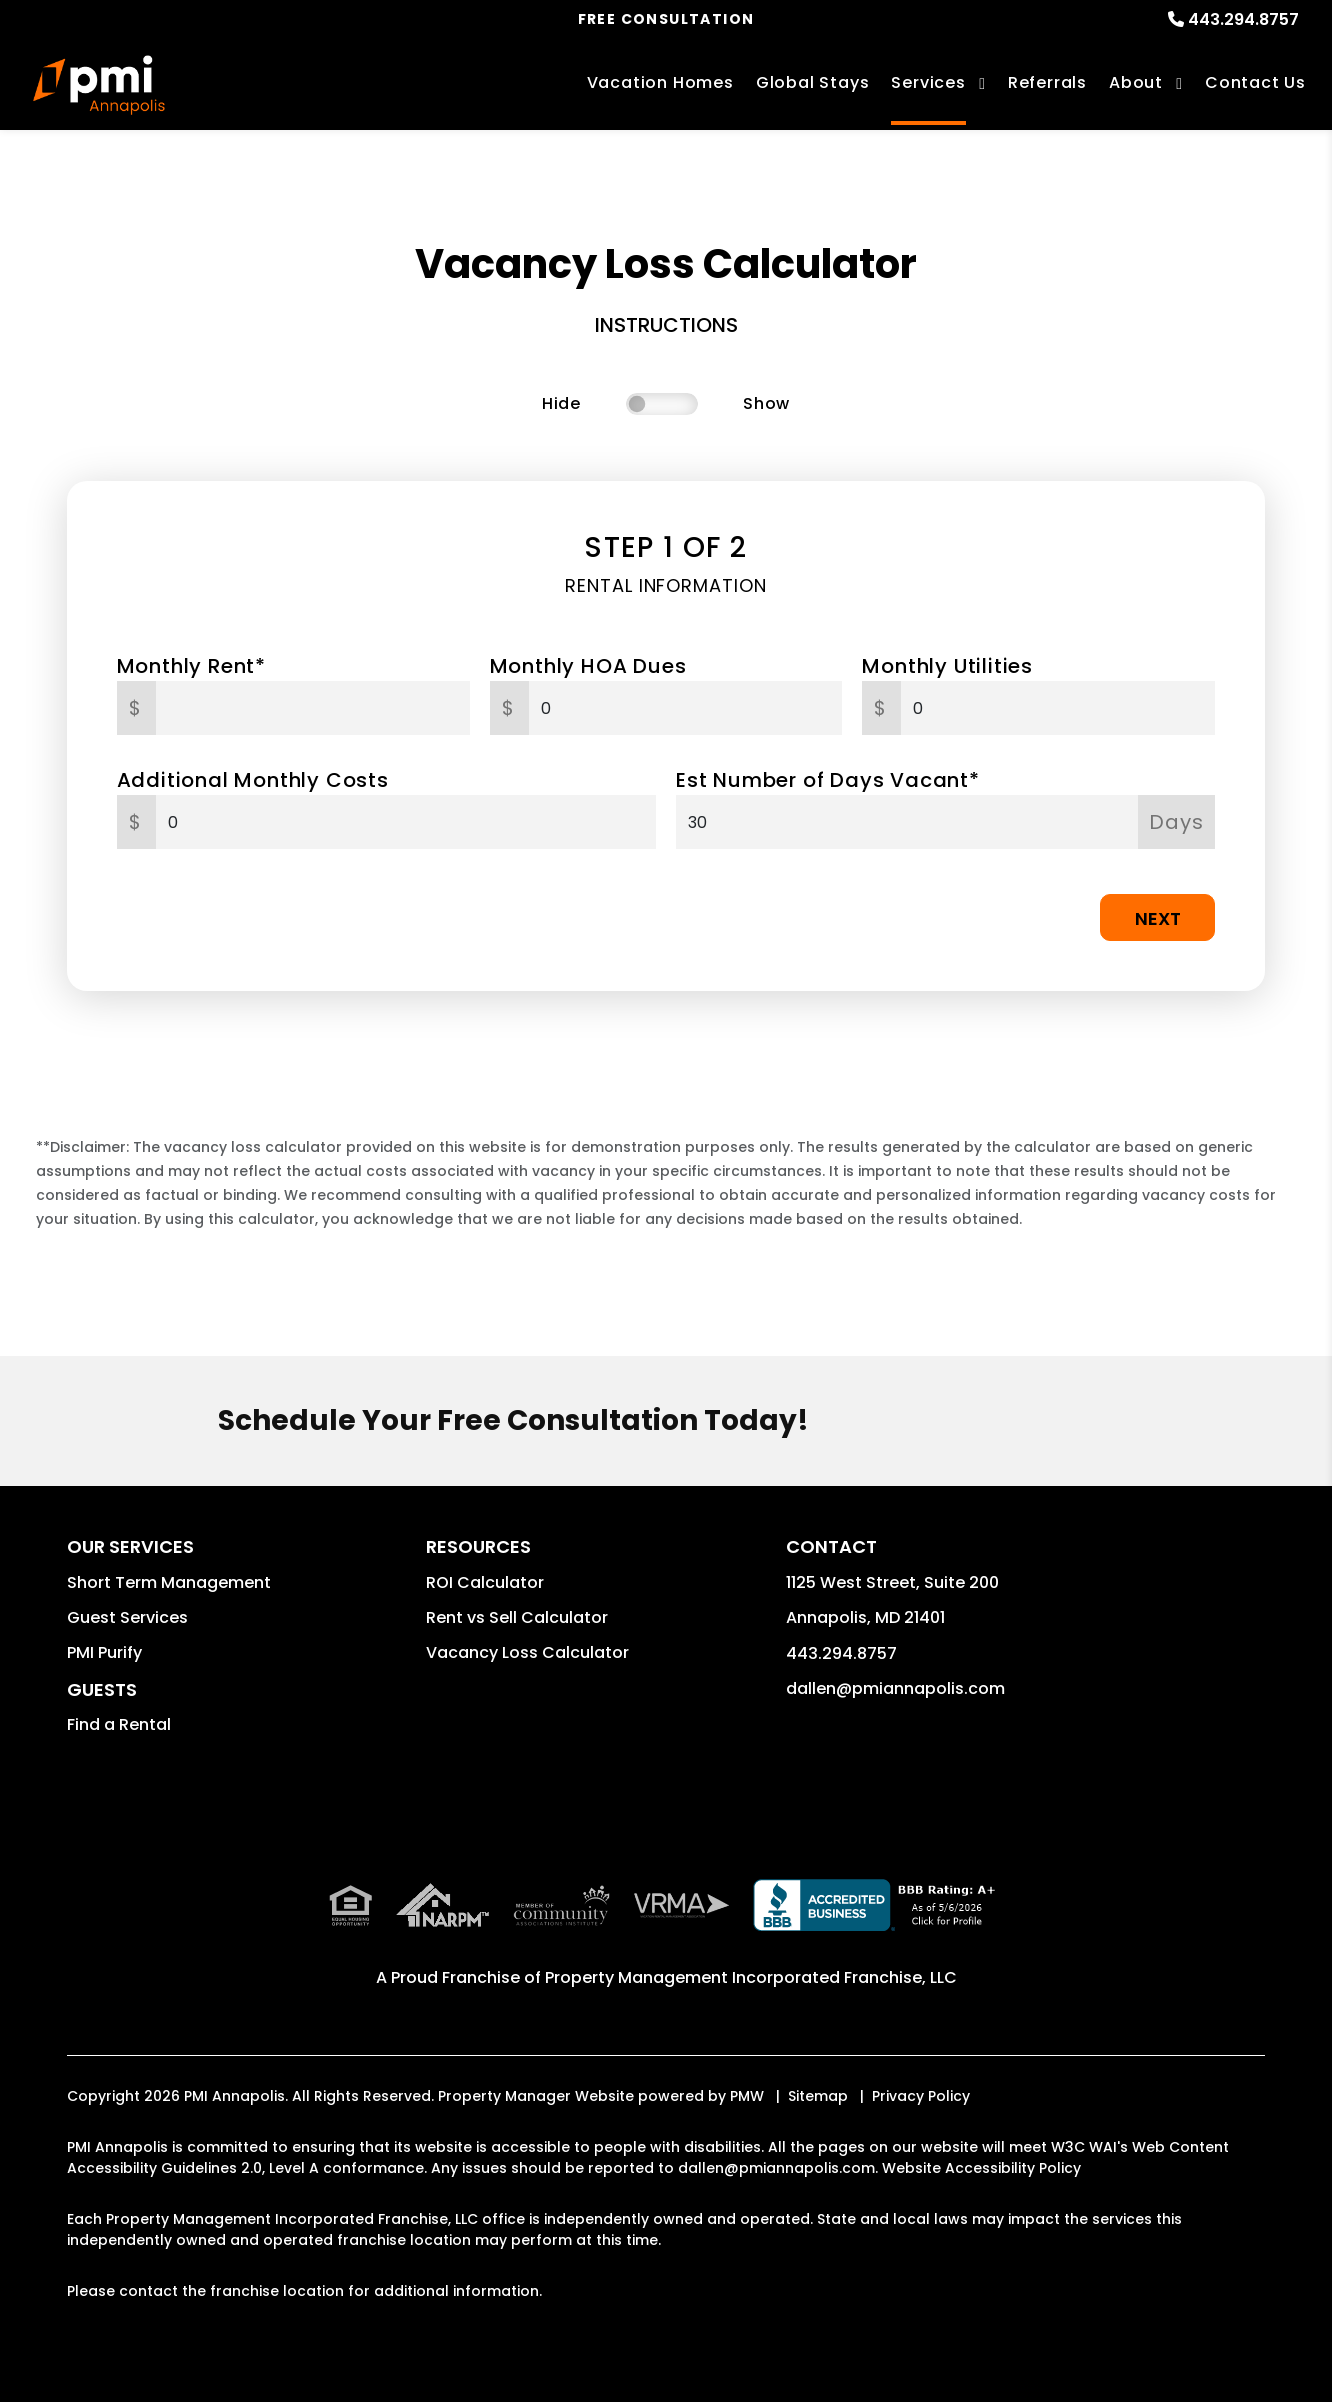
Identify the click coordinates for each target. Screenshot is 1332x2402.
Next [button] (1158, 918)
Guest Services (127, 1617)
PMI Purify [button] (104, 1652)
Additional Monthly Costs (253, 780)
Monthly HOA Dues (588, 666)
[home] (99, 85)
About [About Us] (1136, 82)
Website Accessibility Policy (981, 2168)
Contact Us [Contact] (1255, 82)
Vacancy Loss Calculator (527, 1652)
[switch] (662, 404)
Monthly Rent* (191, 666)
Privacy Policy (921, 2096)
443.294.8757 (1243, 19)
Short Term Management (169, 1582)
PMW (747, 2096)
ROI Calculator (485, 1582)
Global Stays (813, 82)
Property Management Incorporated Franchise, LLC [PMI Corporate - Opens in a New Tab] (751, 1977)
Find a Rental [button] (119, 1724)
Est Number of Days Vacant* (828, 780)
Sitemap (818, 2096)
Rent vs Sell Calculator (517, 1617)
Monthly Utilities (947, 666)
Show (766, 403)
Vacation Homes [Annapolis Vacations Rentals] (660, 82)
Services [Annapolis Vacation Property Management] (928, 82)
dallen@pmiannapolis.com (895, 1688)
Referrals (1047, 82)
